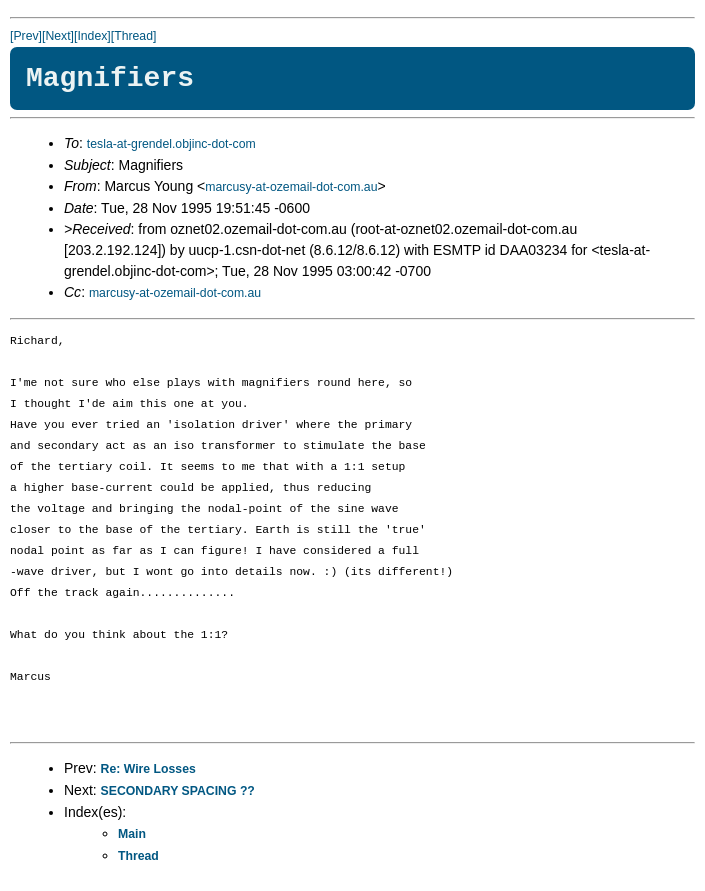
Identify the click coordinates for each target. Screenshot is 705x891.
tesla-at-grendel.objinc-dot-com (171, 144)
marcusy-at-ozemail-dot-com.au (291, 187)
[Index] (92, 36)
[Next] (58, 36)
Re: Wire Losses (148, 769)
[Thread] (134, 36)
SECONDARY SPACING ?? (178, 791)
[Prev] (26, 36)
